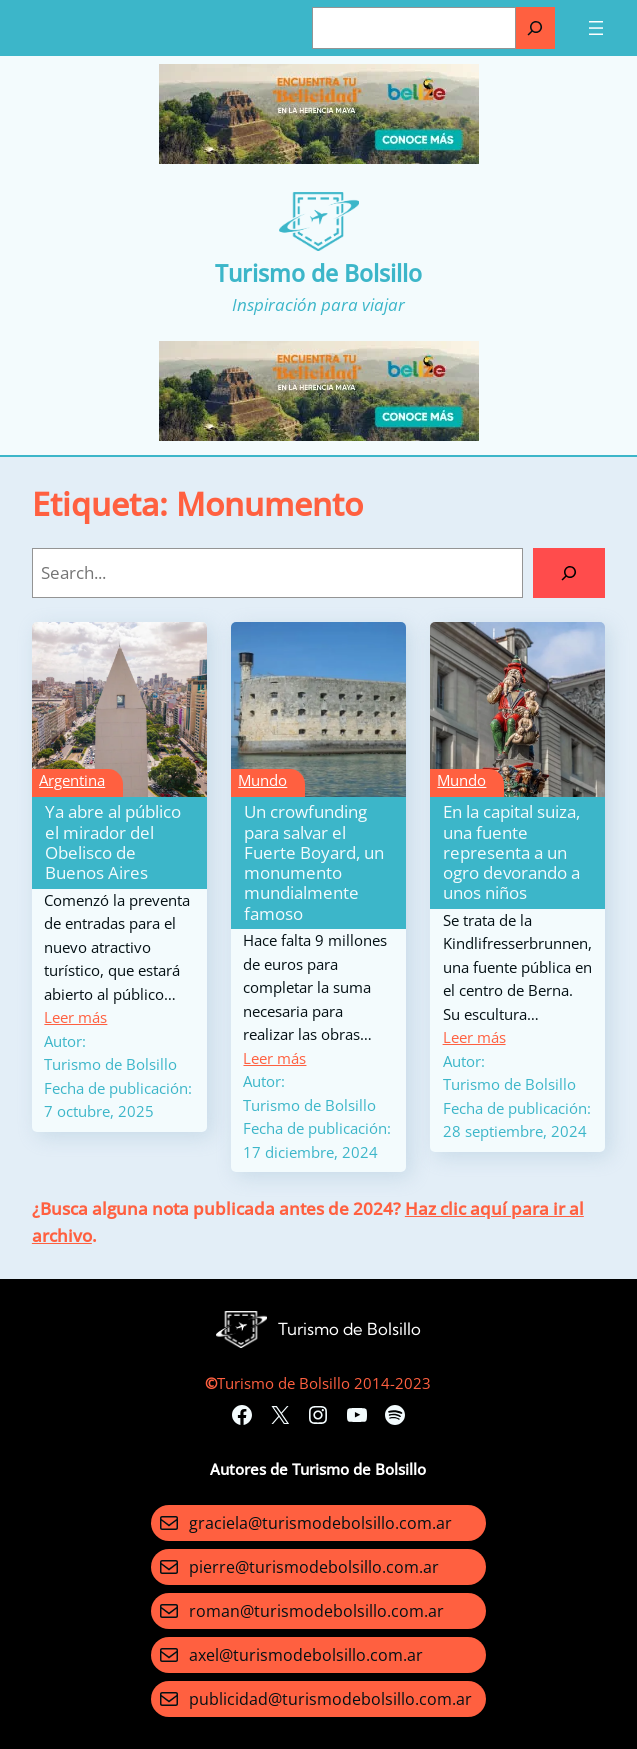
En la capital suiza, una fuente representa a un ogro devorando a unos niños (511, 852)
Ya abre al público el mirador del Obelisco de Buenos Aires (113, 842)
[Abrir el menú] (596, 28)
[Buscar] (535, 28)
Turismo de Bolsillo (318, 273)
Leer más (75, 1017)
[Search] (569, 573)
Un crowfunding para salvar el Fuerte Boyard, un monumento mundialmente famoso (314, 863)
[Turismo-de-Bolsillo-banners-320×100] (319, 158)
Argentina (72, 780)
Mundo (262, 780)
